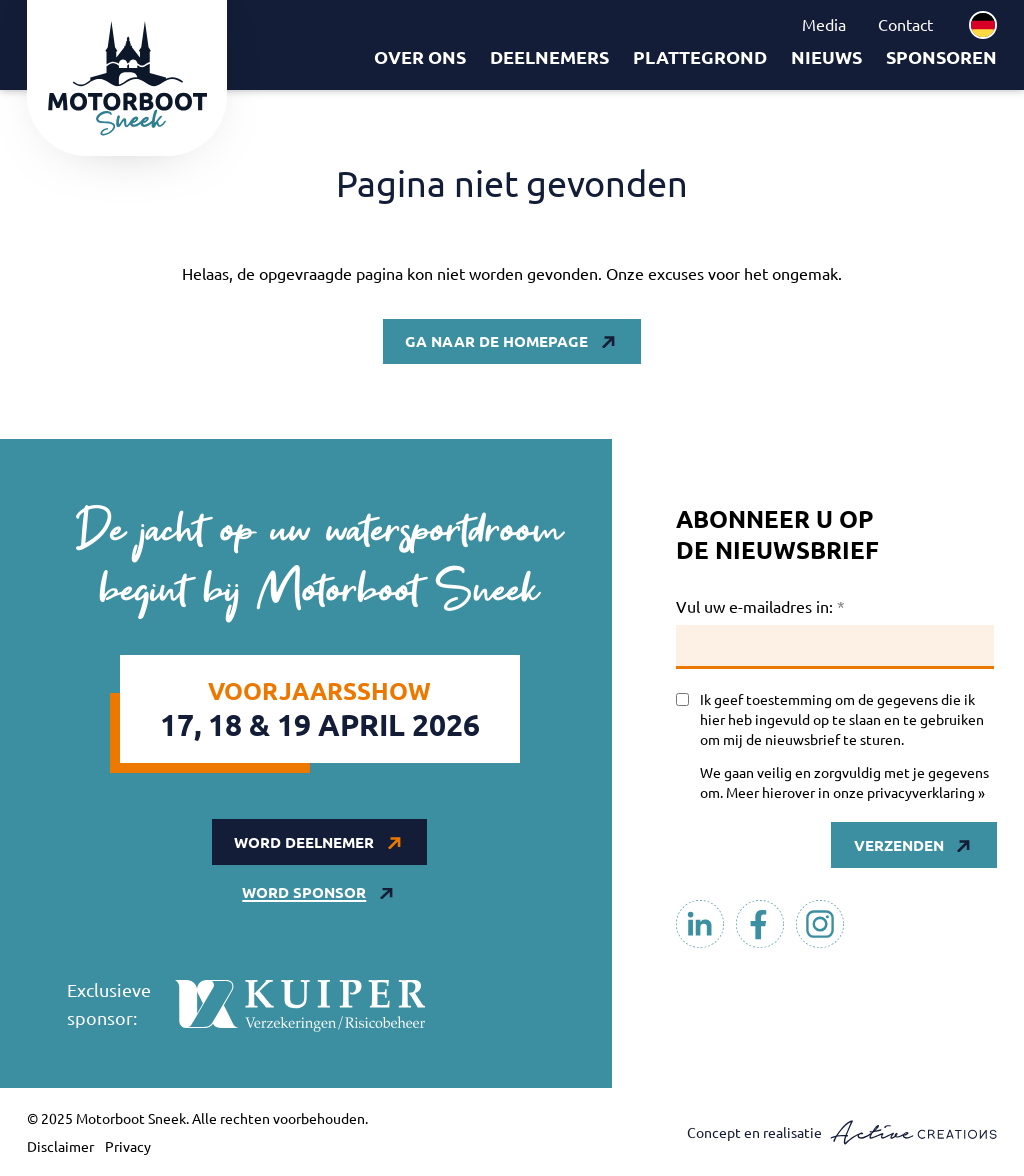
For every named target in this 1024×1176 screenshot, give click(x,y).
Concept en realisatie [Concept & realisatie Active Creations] (842, 1132)
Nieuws (826, 56)
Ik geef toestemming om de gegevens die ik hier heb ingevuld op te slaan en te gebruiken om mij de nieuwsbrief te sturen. (842, 719)
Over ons (420, 56)
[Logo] (127, 78)
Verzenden (899, 845)
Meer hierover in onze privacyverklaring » (855, 792)
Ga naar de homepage (496, 341)
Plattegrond (700, 56)
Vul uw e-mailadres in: (760, 606)
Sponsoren (941, 56)
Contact (905, 24)
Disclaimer (60, 1146)
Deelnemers (549, 56)
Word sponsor (304, 892)
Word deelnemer (304, 842)
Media (824, 24)
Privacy (128, 1146)
